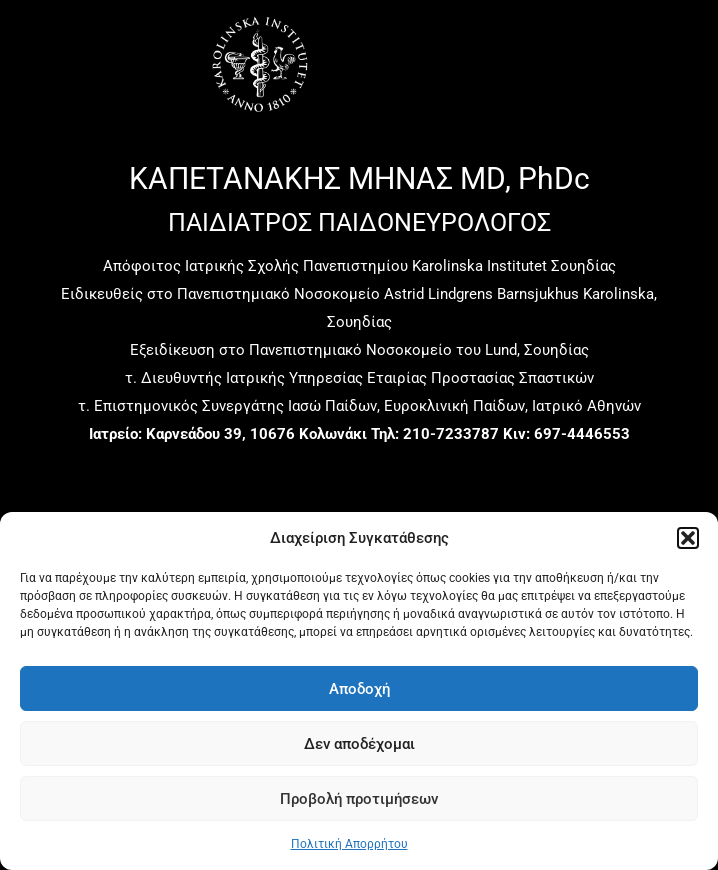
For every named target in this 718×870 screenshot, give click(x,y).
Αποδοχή (359, 689)
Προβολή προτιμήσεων (359, 799)
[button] (688, 538)
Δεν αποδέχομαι (359, 744)
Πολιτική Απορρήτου (349, 844)
